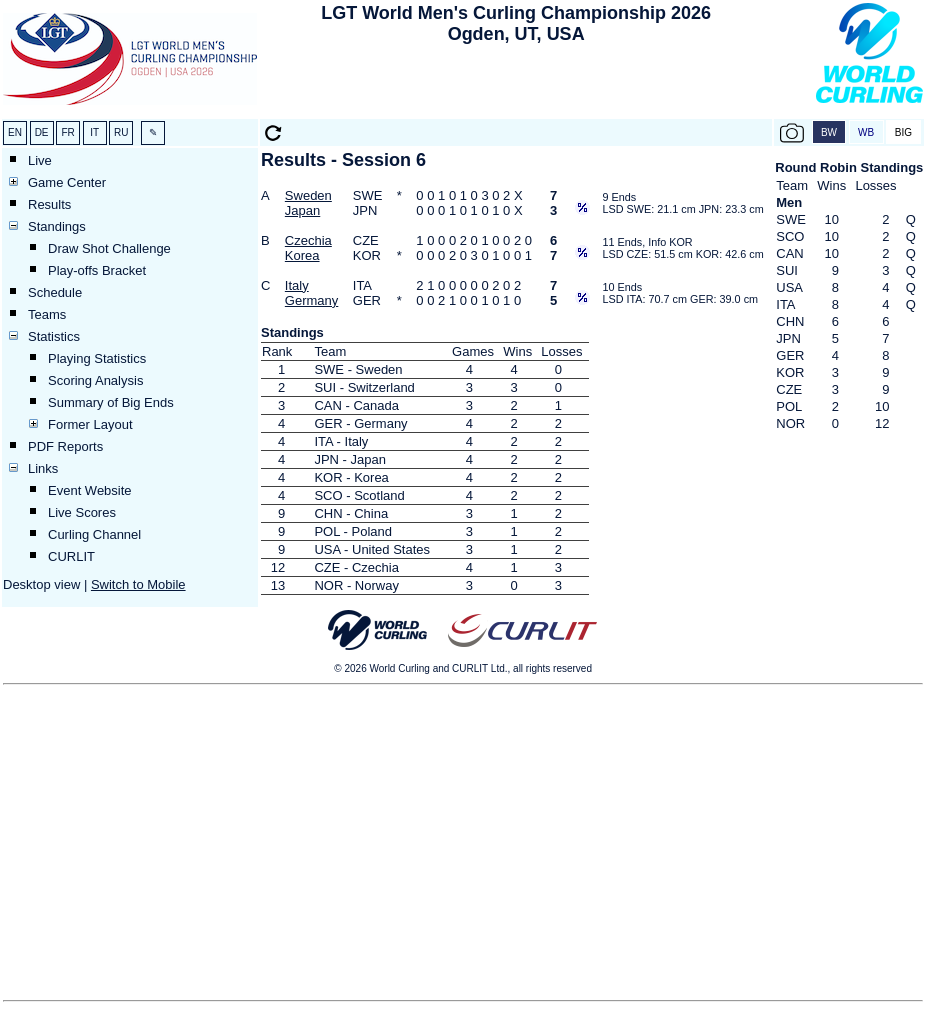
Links (43, 468)
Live (40, 160)
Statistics (54, 336)
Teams (47, 314)
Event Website (90, 490)
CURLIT (71, 556)
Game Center (67, 182)
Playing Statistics (97, 358)
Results (49, 204)
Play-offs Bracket (97, 270)
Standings (57, 226)
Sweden (308, 195)
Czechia (308, 240)
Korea (302, 255)
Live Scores (82, 512)
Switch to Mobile (138, 584)
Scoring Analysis (95, 380)
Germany (311, 300)
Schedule (55, 292)
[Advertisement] (516, 86)
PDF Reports (65, 446)
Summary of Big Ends (111, 402)
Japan (302, 210)
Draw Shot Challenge (109, 248)
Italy (297, 285)
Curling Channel (94, 534)
